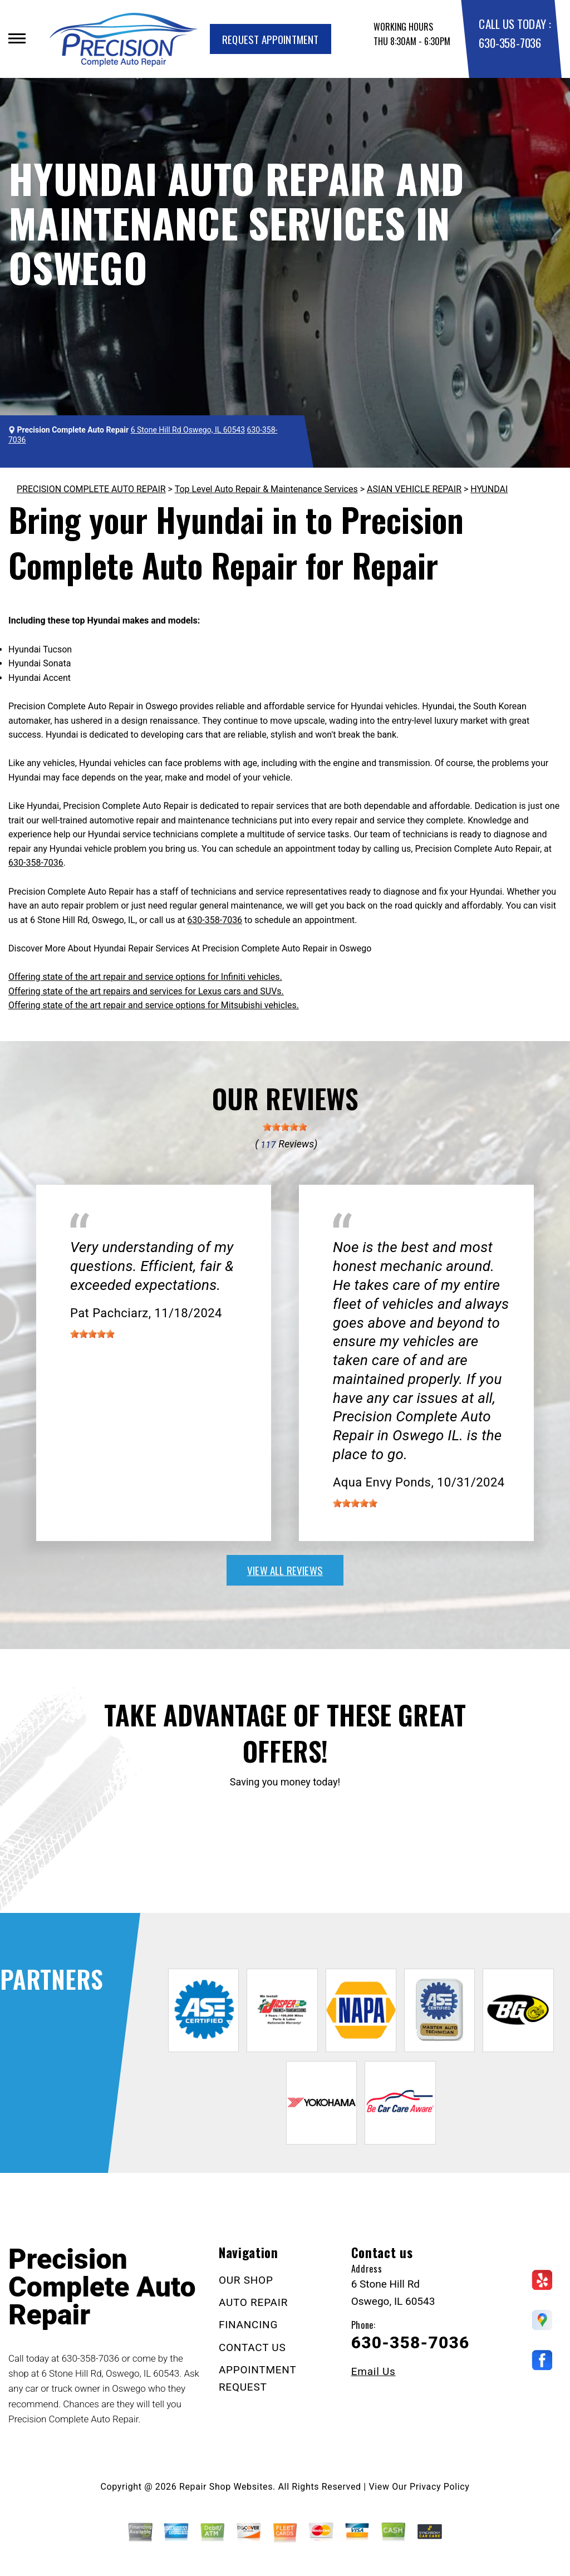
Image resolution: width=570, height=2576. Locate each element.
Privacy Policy (439, 2486)
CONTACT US (252, 2347)
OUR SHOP (246, 2280)
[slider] (285, 1126)
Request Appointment (270, 39)
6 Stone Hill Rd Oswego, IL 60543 (188, 429)
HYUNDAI (489, 489)
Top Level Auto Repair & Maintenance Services (266, 489)
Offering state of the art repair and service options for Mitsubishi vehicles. (153, 1005)
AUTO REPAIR (253, 2302)
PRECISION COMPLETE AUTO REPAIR (91, 489)
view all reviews (285, 1570)
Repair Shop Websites (226, 2486)
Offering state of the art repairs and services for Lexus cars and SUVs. (146, 991)
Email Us (373, 2371)
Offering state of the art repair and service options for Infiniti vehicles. (145, 976)
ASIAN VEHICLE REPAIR (414, 489)
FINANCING (248, 2324)
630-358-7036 (509, 42)
